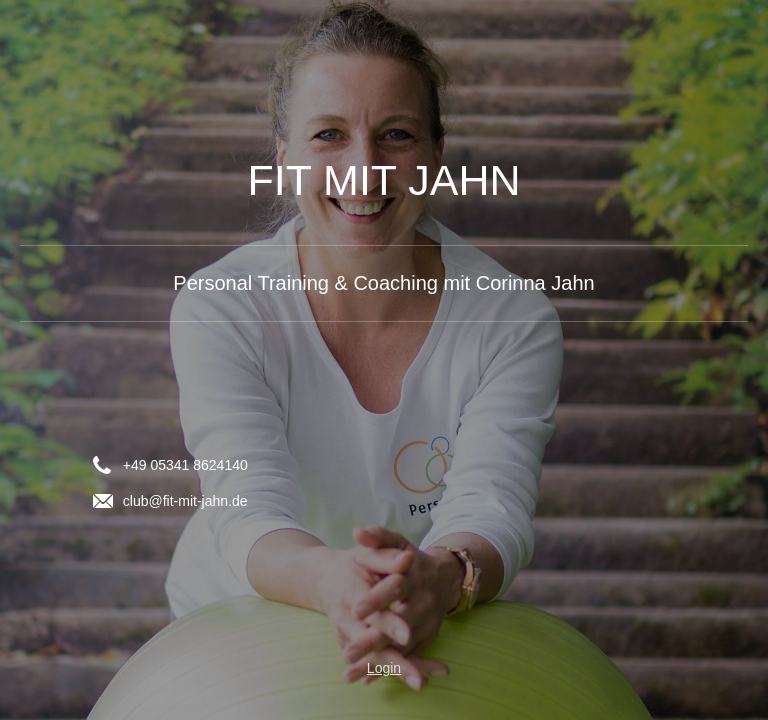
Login (384, 668)
